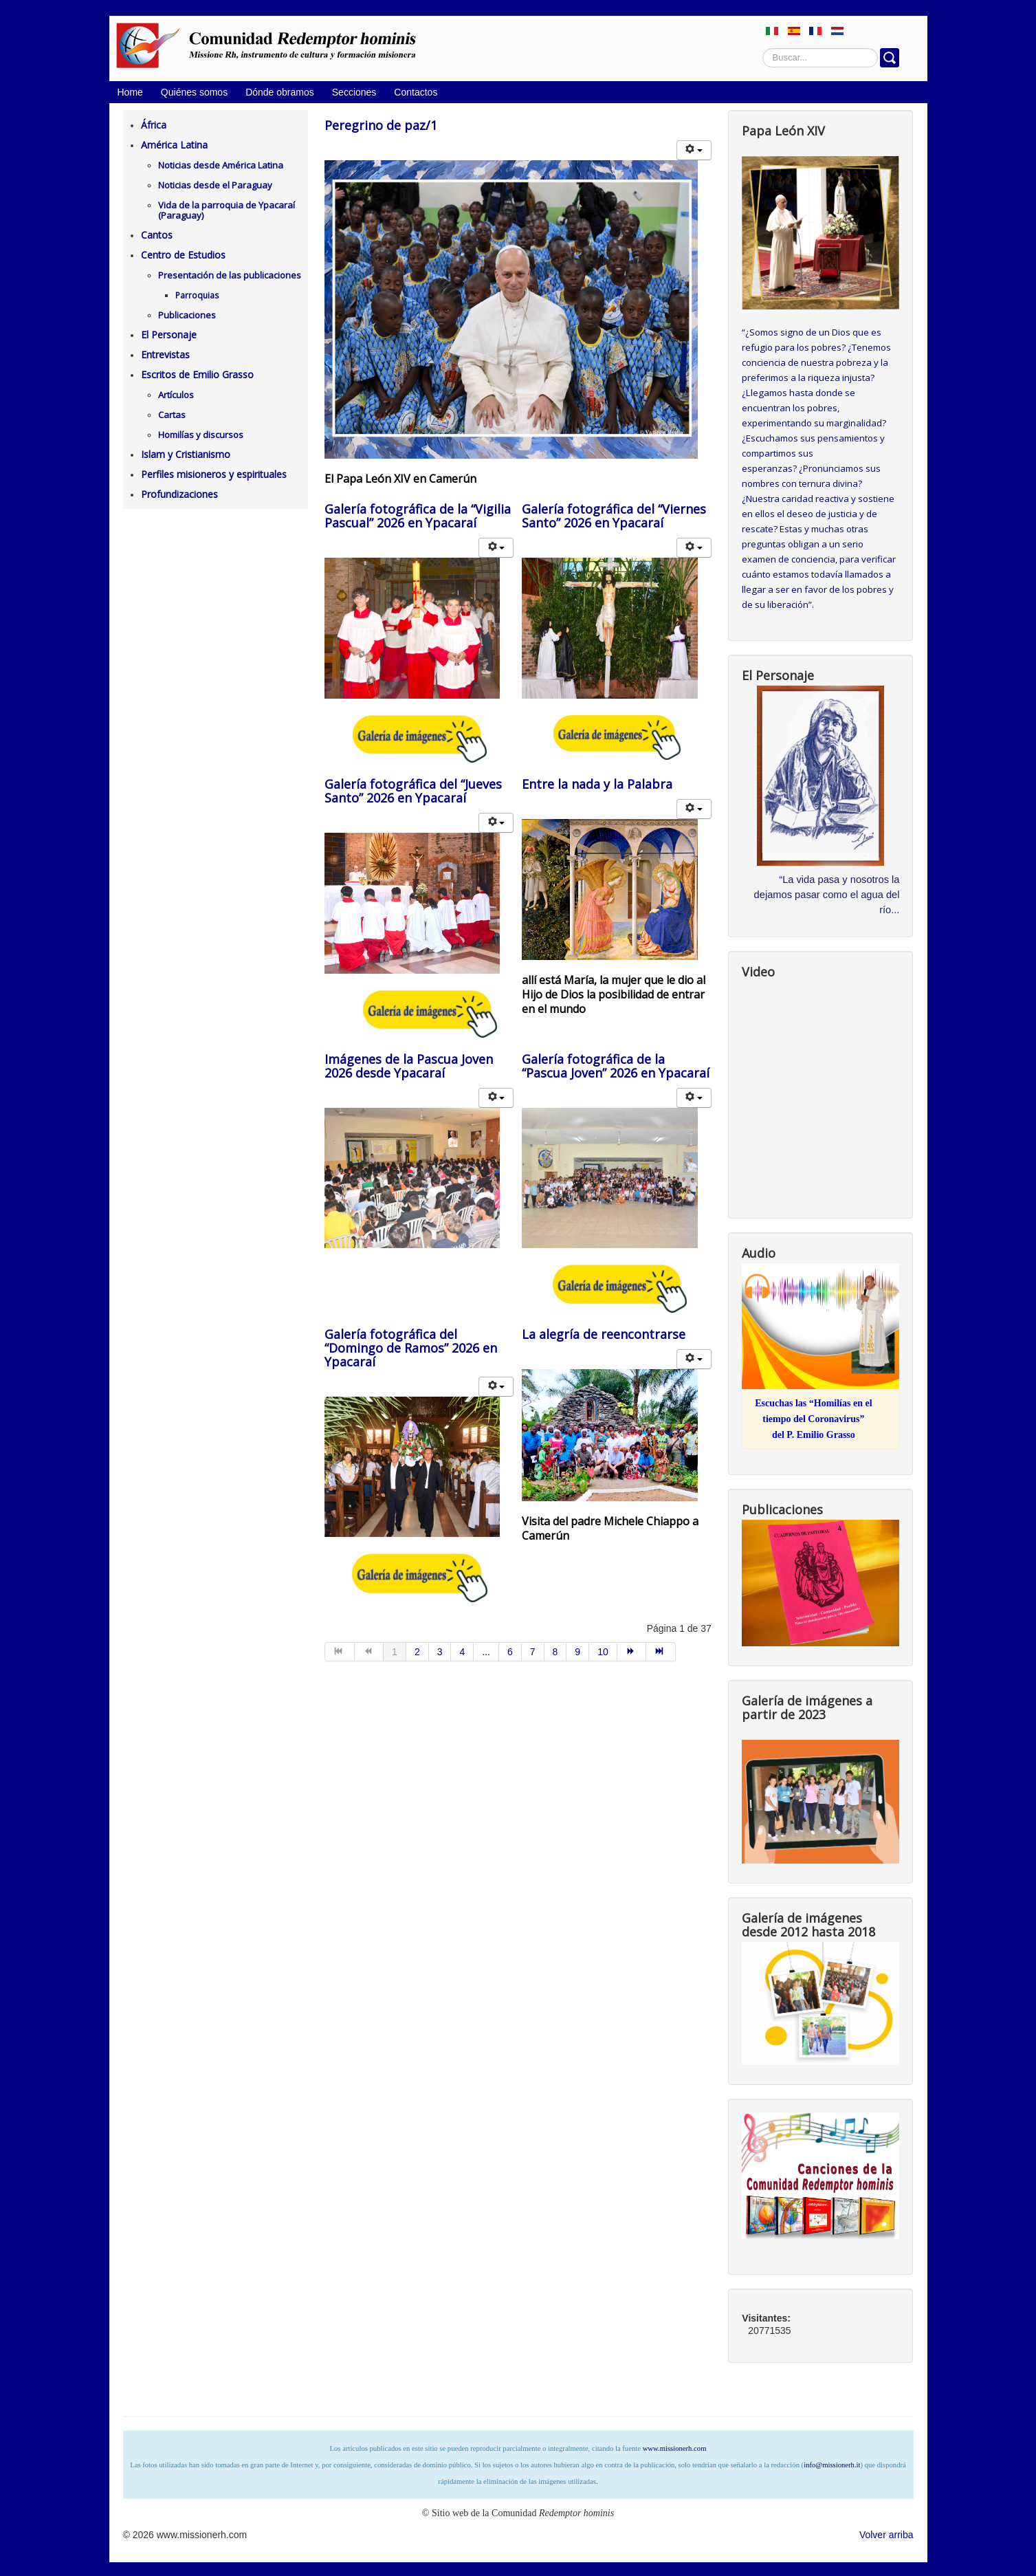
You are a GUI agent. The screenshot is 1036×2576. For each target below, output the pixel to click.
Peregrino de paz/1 (380, 125)
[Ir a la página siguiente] (632, 1651)
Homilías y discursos (200, 434)
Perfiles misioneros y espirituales (214, 474)
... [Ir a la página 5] (486, 1651)
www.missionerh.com (675, 2448)
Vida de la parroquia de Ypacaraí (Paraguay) (226, 210)
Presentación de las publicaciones (229, 275)
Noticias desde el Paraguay (215, 185)
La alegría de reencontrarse (603, 1334)
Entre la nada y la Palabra (597, 784)
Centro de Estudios (183, 254)
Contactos (415, 92)
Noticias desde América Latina (220, 165)
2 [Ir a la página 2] (417, 1651)
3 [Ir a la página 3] (440, 1651)
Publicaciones (187, 315)
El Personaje (169, 334)
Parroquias (197, 295)
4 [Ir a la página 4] (462, 1651)
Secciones (354, 92)
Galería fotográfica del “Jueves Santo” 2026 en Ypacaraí (413, 791)
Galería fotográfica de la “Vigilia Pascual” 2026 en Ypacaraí (417, 516)
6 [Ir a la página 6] (510, 1651)
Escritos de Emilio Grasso (197, 374)
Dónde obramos (279, 92)
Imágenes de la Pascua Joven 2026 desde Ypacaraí (408, 1066)
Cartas (172, 414)
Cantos (157, 234)
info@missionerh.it (832, 2465)
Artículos (176, 395)
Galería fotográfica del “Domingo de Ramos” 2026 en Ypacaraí (410, 1348)
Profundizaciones (179, 494)
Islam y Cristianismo (185, 454)
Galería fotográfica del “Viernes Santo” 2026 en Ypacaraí (614, 516)
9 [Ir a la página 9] (577, 1651)
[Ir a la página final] (661, 1651)
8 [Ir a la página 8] (555, 1651)
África (153, 124)
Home (130, 92)
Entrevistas (165, 354)
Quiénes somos (194, 92)
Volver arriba (886, 2534)
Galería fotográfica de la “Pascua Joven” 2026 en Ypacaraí (615, 1066)
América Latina (174, 144)
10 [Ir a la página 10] (602, 1651)
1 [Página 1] (394, 1651)
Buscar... (762, 48)
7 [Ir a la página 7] (533, 1651)
